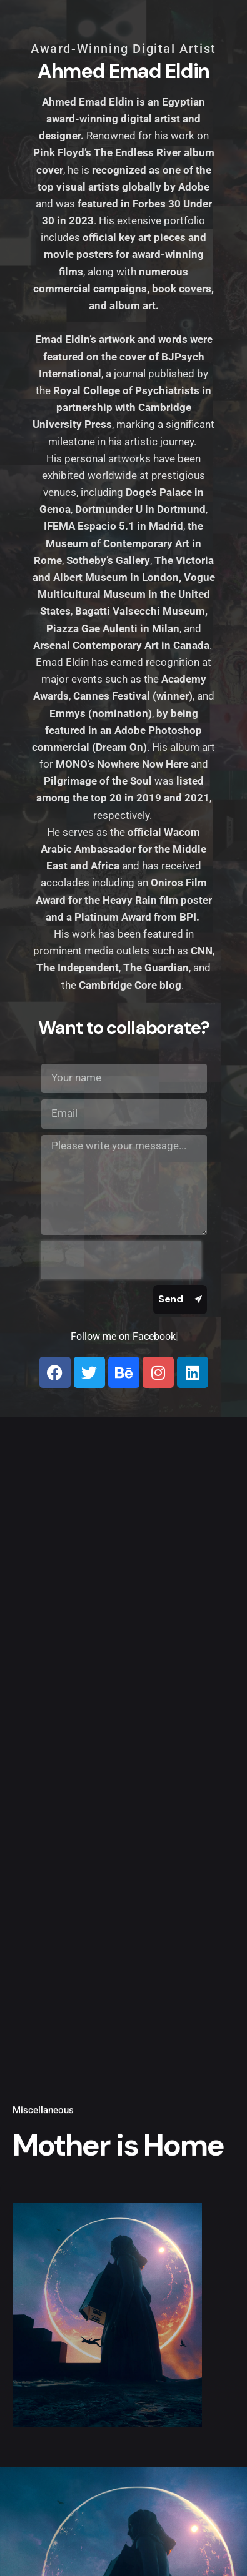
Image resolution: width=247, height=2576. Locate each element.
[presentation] (121, 1260)
